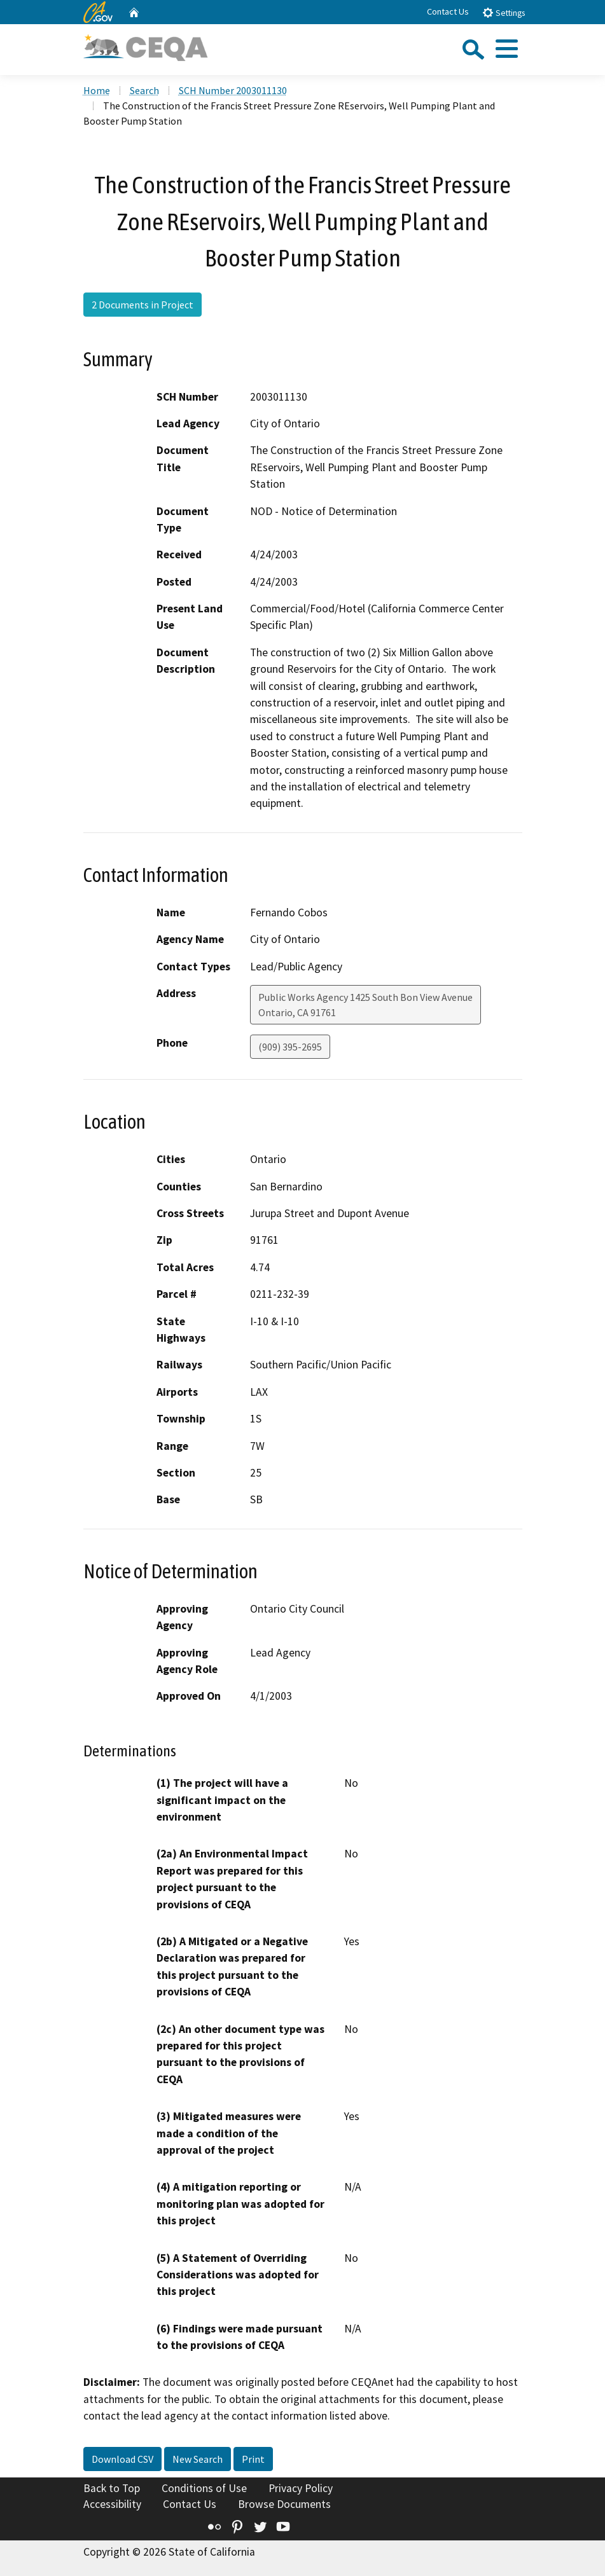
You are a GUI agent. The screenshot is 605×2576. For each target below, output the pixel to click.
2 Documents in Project (142, 304)
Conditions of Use (204, 2488)
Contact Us (448, 11)
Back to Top (111, 2488)
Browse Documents (284, 2504)
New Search (197, 2459)
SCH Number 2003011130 (233, 90)
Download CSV (122, 2459)
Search (144, 90)
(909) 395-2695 (290, 1046)
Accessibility (112, 2504)
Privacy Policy (300, 2488)
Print (253, 2459)
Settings (503, 12)
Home (96, 90)
